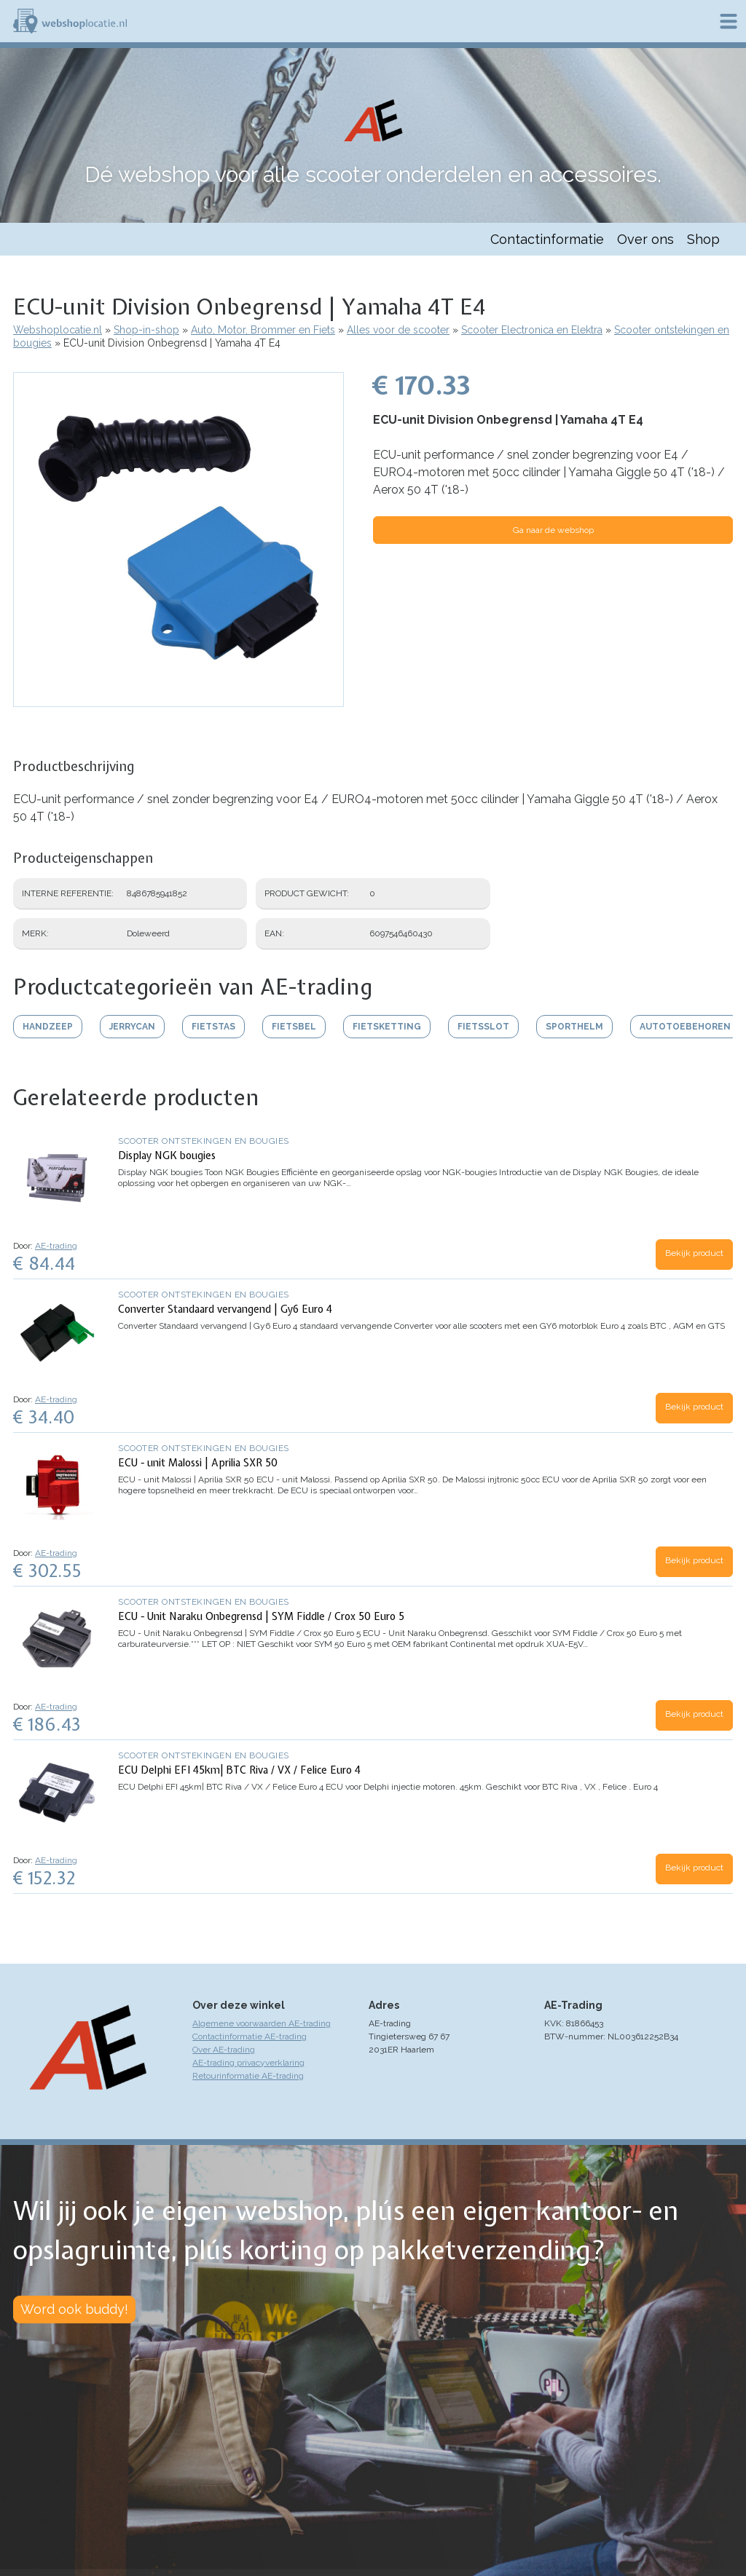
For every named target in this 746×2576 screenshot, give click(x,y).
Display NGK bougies (167, 1155)
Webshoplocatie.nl (57, 330)
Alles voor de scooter (398, 330)
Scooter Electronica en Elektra (531, 330)
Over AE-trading (223, 2049)
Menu (728, 21)
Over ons (645, 239)
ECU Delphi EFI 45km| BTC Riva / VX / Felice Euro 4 (239, 1770)
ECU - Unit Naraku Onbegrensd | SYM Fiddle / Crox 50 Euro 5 (261, 1616)
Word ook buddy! (74, 2309)
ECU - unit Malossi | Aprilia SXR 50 (198, 1462)
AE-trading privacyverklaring (248, 2063)
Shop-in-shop (146, 330)
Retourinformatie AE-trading (248, 2076)
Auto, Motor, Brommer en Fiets (263, 330)
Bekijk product (694, 1253)
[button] (178, 700)
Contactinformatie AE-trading (249, 2036)
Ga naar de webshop (553, 530)
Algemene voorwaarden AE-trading (261, 2023)
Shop (703, 239)
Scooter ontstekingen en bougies (203, 1141)
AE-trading (56, 1246)
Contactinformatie (547, 239)
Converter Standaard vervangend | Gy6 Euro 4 (225, 1309)
